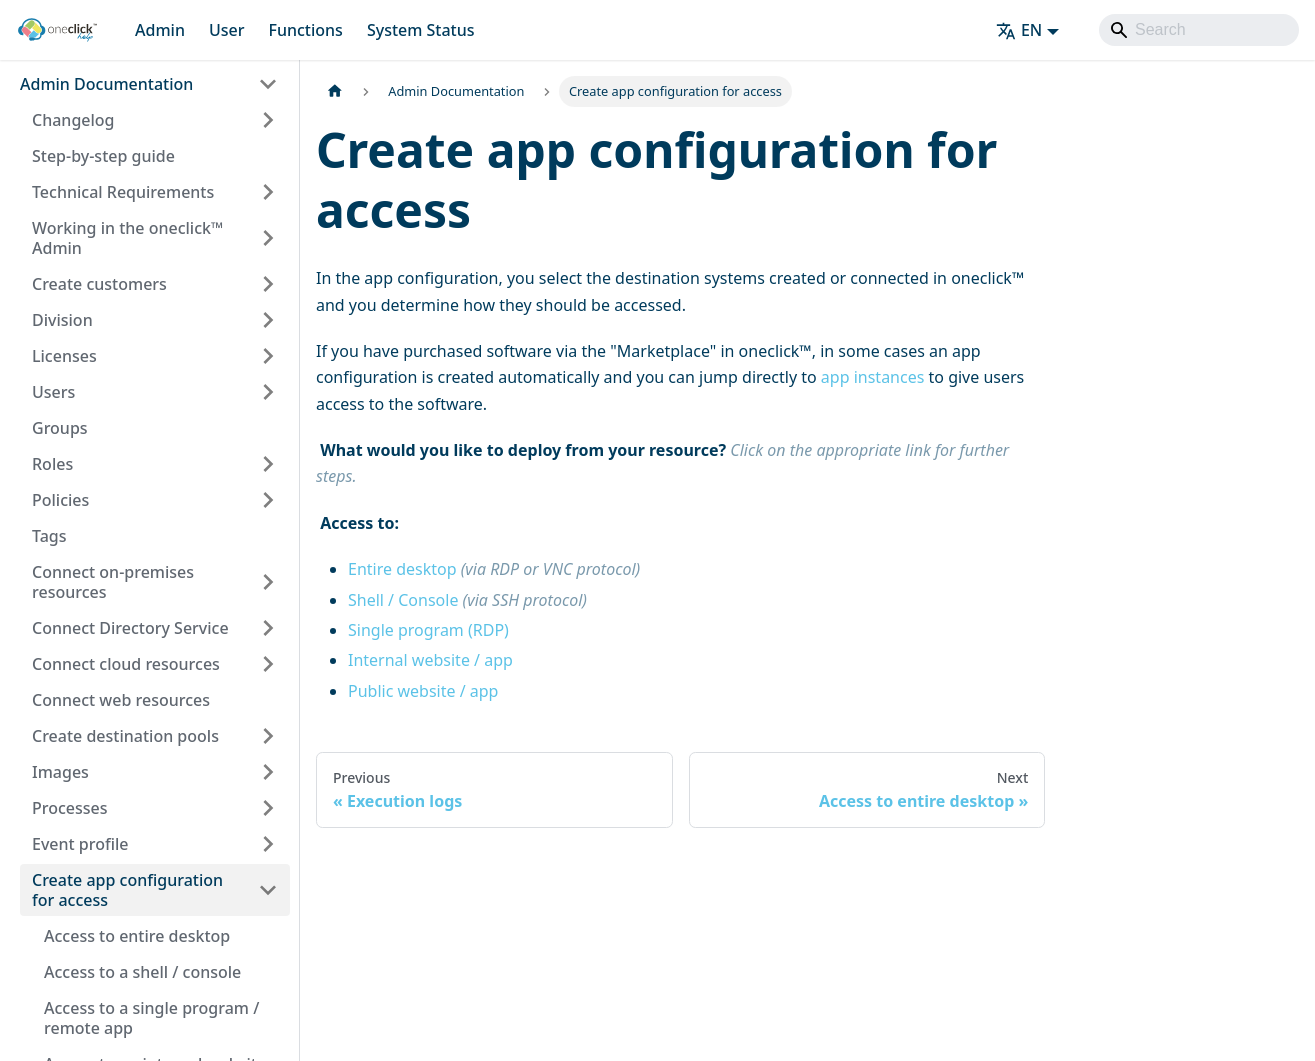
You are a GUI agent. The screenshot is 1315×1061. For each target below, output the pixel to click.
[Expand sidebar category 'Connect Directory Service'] (268, 628)
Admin (160, 30)
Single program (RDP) (428, 630)
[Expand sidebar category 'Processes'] (268, 808)
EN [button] (1019, 30)
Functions (305, 30)
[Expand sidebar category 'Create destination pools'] (268, 736)
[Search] (1199, 30)
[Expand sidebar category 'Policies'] (268, 500)
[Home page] (335, 91)
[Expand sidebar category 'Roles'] (268, 464)
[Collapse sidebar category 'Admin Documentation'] (268, 84)
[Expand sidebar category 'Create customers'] (268, 284)
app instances (873, 377)
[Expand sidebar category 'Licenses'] (268, 356)
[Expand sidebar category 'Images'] (268, 772)
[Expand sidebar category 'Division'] (268, 320)
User (227, 30)
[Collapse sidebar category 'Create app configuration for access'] (268, 890)
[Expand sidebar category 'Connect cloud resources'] (268, 664)
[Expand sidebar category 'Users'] (268, 392)
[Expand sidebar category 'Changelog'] (268, 120)
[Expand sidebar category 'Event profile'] (268, 844)
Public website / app (423, 691)
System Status (421, 30)
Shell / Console (467, 600)
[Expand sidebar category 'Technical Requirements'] (268, 192)
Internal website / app (430, 660)
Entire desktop (494, 569)
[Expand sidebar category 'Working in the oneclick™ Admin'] (268, 238)
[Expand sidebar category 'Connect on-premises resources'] (268, 582)
